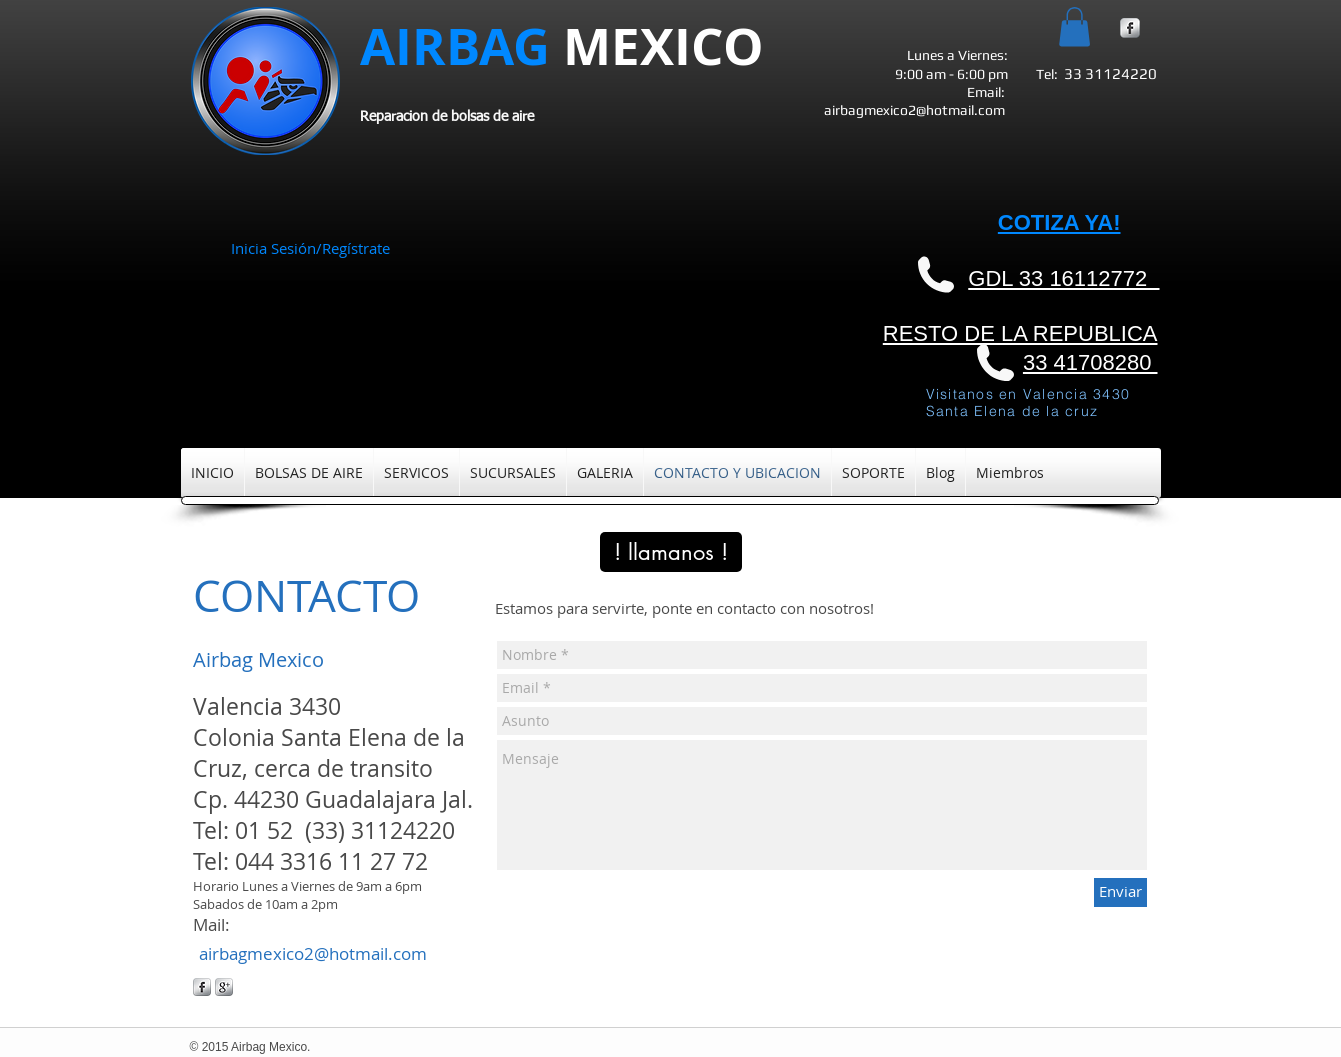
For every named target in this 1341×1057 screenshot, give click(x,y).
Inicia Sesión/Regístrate (310, 248)
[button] (1074, 26)
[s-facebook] (1130, 28)
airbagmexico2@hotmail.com (914, 110)
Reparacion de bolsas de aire (447, 117)
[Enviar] (1120, 892)
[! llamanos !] (671, 552)
